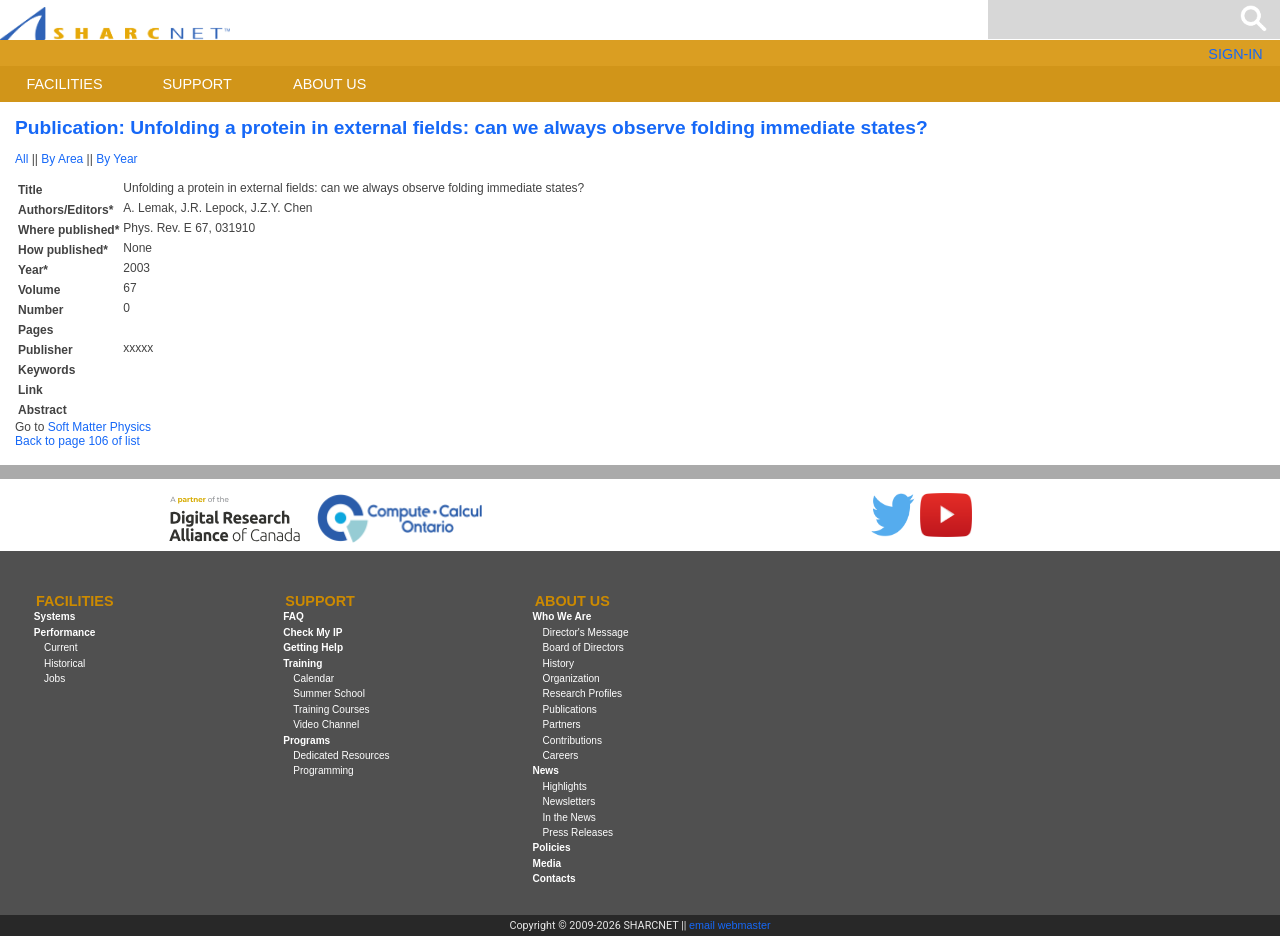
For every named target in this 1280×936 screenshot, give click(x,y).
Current (61, 647)
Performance (65, 632)
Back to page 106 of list (77, 441)
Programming (323, 770)
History (558, 663)
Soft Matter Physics (99, 427)
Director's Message (586, 632)
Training (302, 663)
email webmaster (730, 925)
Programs (306, 740)
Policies (551, 847)
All (21, 159)
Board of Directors (583, 647)
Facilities (65, 84)
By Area (62, 159)
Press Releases (578, 832)
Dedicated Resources (341, 755)
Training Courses (331, 709)
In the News (569, 817)
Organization (571, 678)
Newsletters (569, 801)
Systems (54, 617)
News (545, 770)
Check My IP (312, 632)
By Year (116, 159)
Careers (561, 755)
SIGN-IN (1235, 54)
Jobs (54, 678)
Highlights (565, 786)
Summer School (329, 693)
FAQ (293, 617)
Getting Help (313, 647)
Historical (64, 663)
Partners (562, 724)
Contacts (553, 878)
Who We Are (561, 617)
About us (329, 84)
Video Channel (326, 724)
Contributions (572, 740)
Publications (570, 709)
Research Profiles (583, 693)
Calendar (313, 678)
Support (196, 84)
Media (546, 863)
